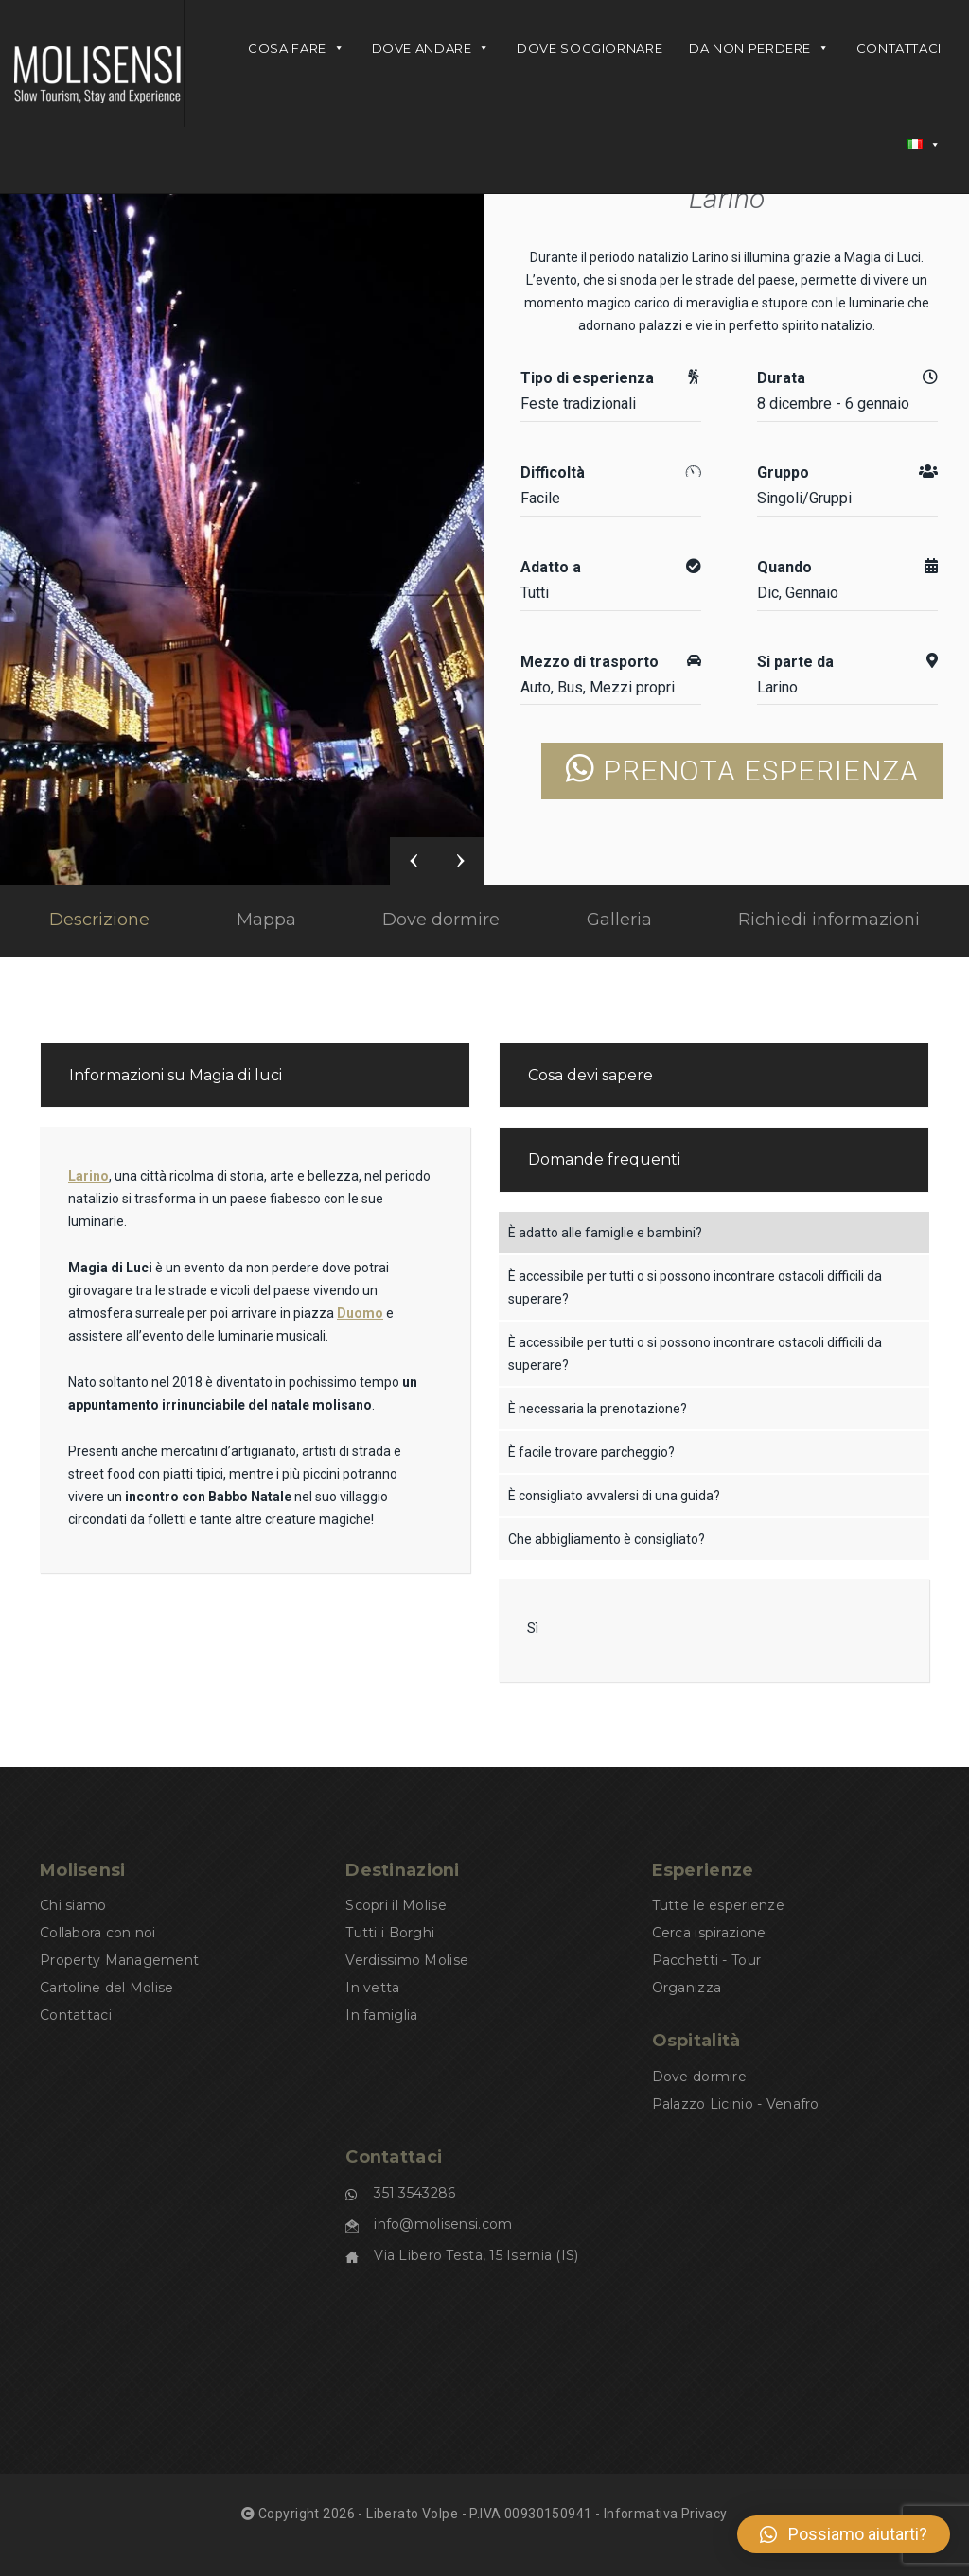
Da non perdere (759, 48)
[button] (843, 2534)
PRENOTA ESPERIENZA (742, 770)
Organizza (687, 1987)
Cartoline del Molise (107, 1987)
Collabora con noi (98, 1932)
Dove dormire (699, 2076)
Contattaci (899, 48)
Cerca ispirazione (709, 1932)
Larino (727, 198)
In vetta (372, 1987)
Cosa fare (296, 48)
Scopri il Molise (395, 1905)
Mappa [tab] (266, 919)
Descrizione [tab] (99, 919)
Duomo (360, 1313)
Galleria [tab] (619, 919)
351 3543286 (414, 2192)
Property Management (119, 1960)
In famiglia (381, 2015)
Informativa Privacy (666, 2513)
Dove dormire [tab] (441, 919)
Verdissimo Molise (406, 1960)
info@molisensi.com (443, 2224)
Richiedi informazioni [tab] (829, 919)
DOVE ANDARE (431, 48)
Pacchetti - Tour (706, 1960)
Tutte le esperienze (718, 1905)
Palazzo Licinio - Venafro (735, 2103)
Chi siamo (73, 1905)
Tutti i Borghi (389, 1932)
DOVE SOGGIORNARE (589, 48)
